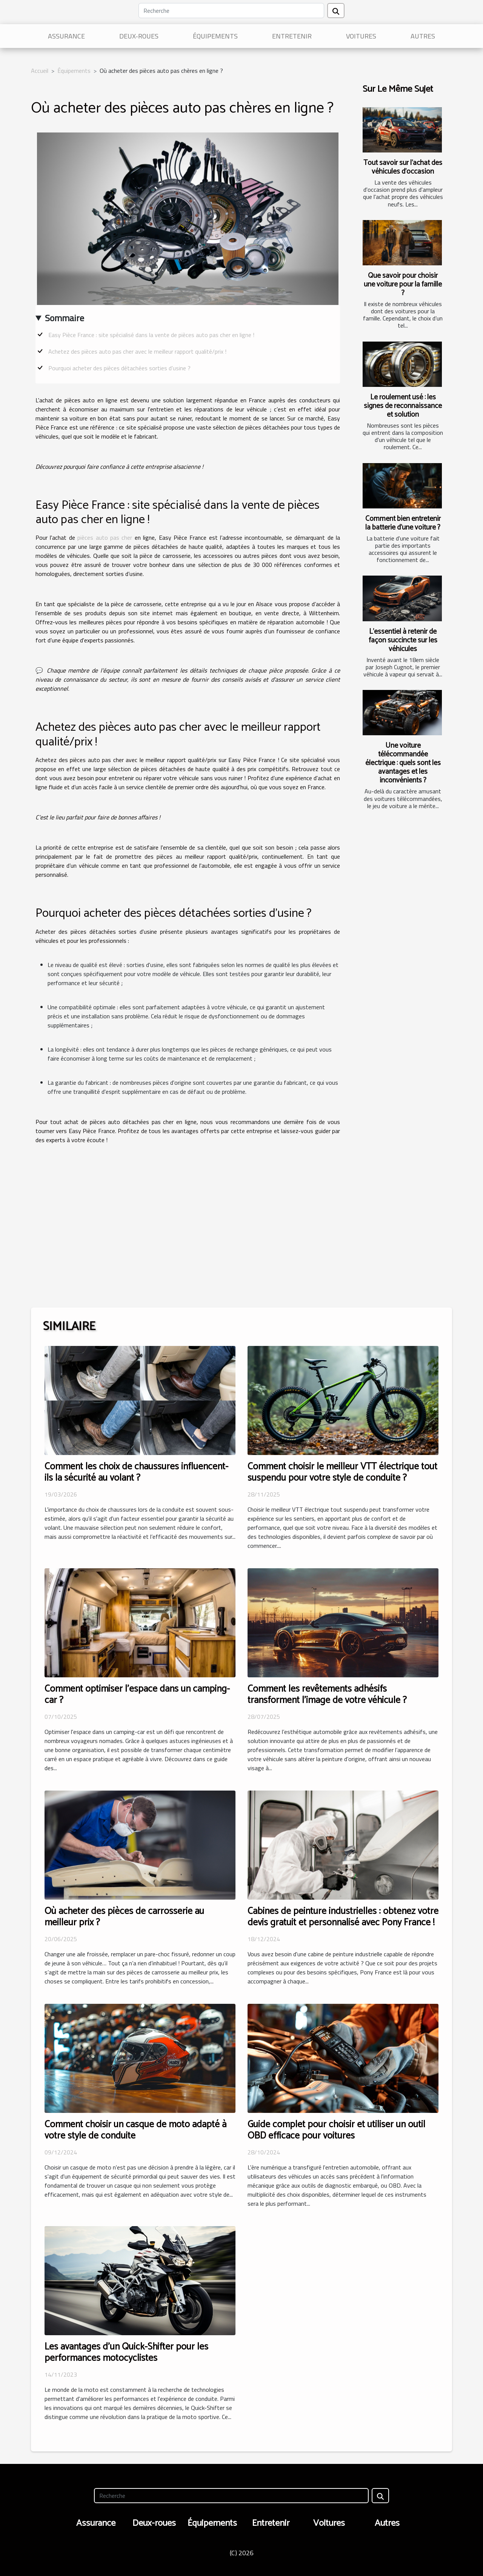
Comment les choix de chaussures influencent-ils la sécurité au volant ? (136, 1472)
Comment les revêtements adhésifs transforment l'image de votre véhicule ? (327, 1694)
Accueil (39, 70)
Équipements (215, 36)
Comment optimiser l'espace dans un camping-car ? (137, 1694)
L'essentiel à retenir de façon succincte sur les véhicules (403, 640)
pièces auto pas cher (104, 537)
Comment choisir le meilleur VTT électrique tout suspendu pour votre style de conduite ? (342, 1472)
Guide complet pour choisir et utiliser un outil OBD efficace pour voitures (336, 2130)
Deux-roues (138, 36)
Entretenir (292, 36)
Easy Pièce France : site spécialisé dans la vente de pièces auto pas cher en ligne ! (151, 334)
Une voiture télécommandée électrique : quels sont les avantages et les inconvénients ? (403, 763)
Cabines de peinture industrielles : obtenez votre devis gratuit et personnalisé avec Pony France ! (343, 1917)
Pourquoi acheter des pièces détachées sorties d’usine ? (119, 368)
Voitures (361, 36)
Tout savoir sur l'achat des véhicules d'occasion (402, 167)
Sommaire (64, 318)
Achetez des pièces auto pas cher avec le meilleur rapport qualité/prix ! (137, 351)
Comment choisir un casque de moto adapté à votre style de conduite (135, 2130)
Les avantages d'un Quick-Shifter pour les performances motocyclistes (126, 2352)
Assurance (66, 36)
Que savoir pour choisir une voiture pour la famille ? (403, 284)
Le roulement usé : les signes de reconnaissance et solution (403, 405)
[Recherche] (231, 10)
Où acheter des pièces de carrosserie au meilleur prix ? (124, 1917)
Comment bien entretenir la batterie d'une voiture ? (403, 523)
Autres (423, 36)
